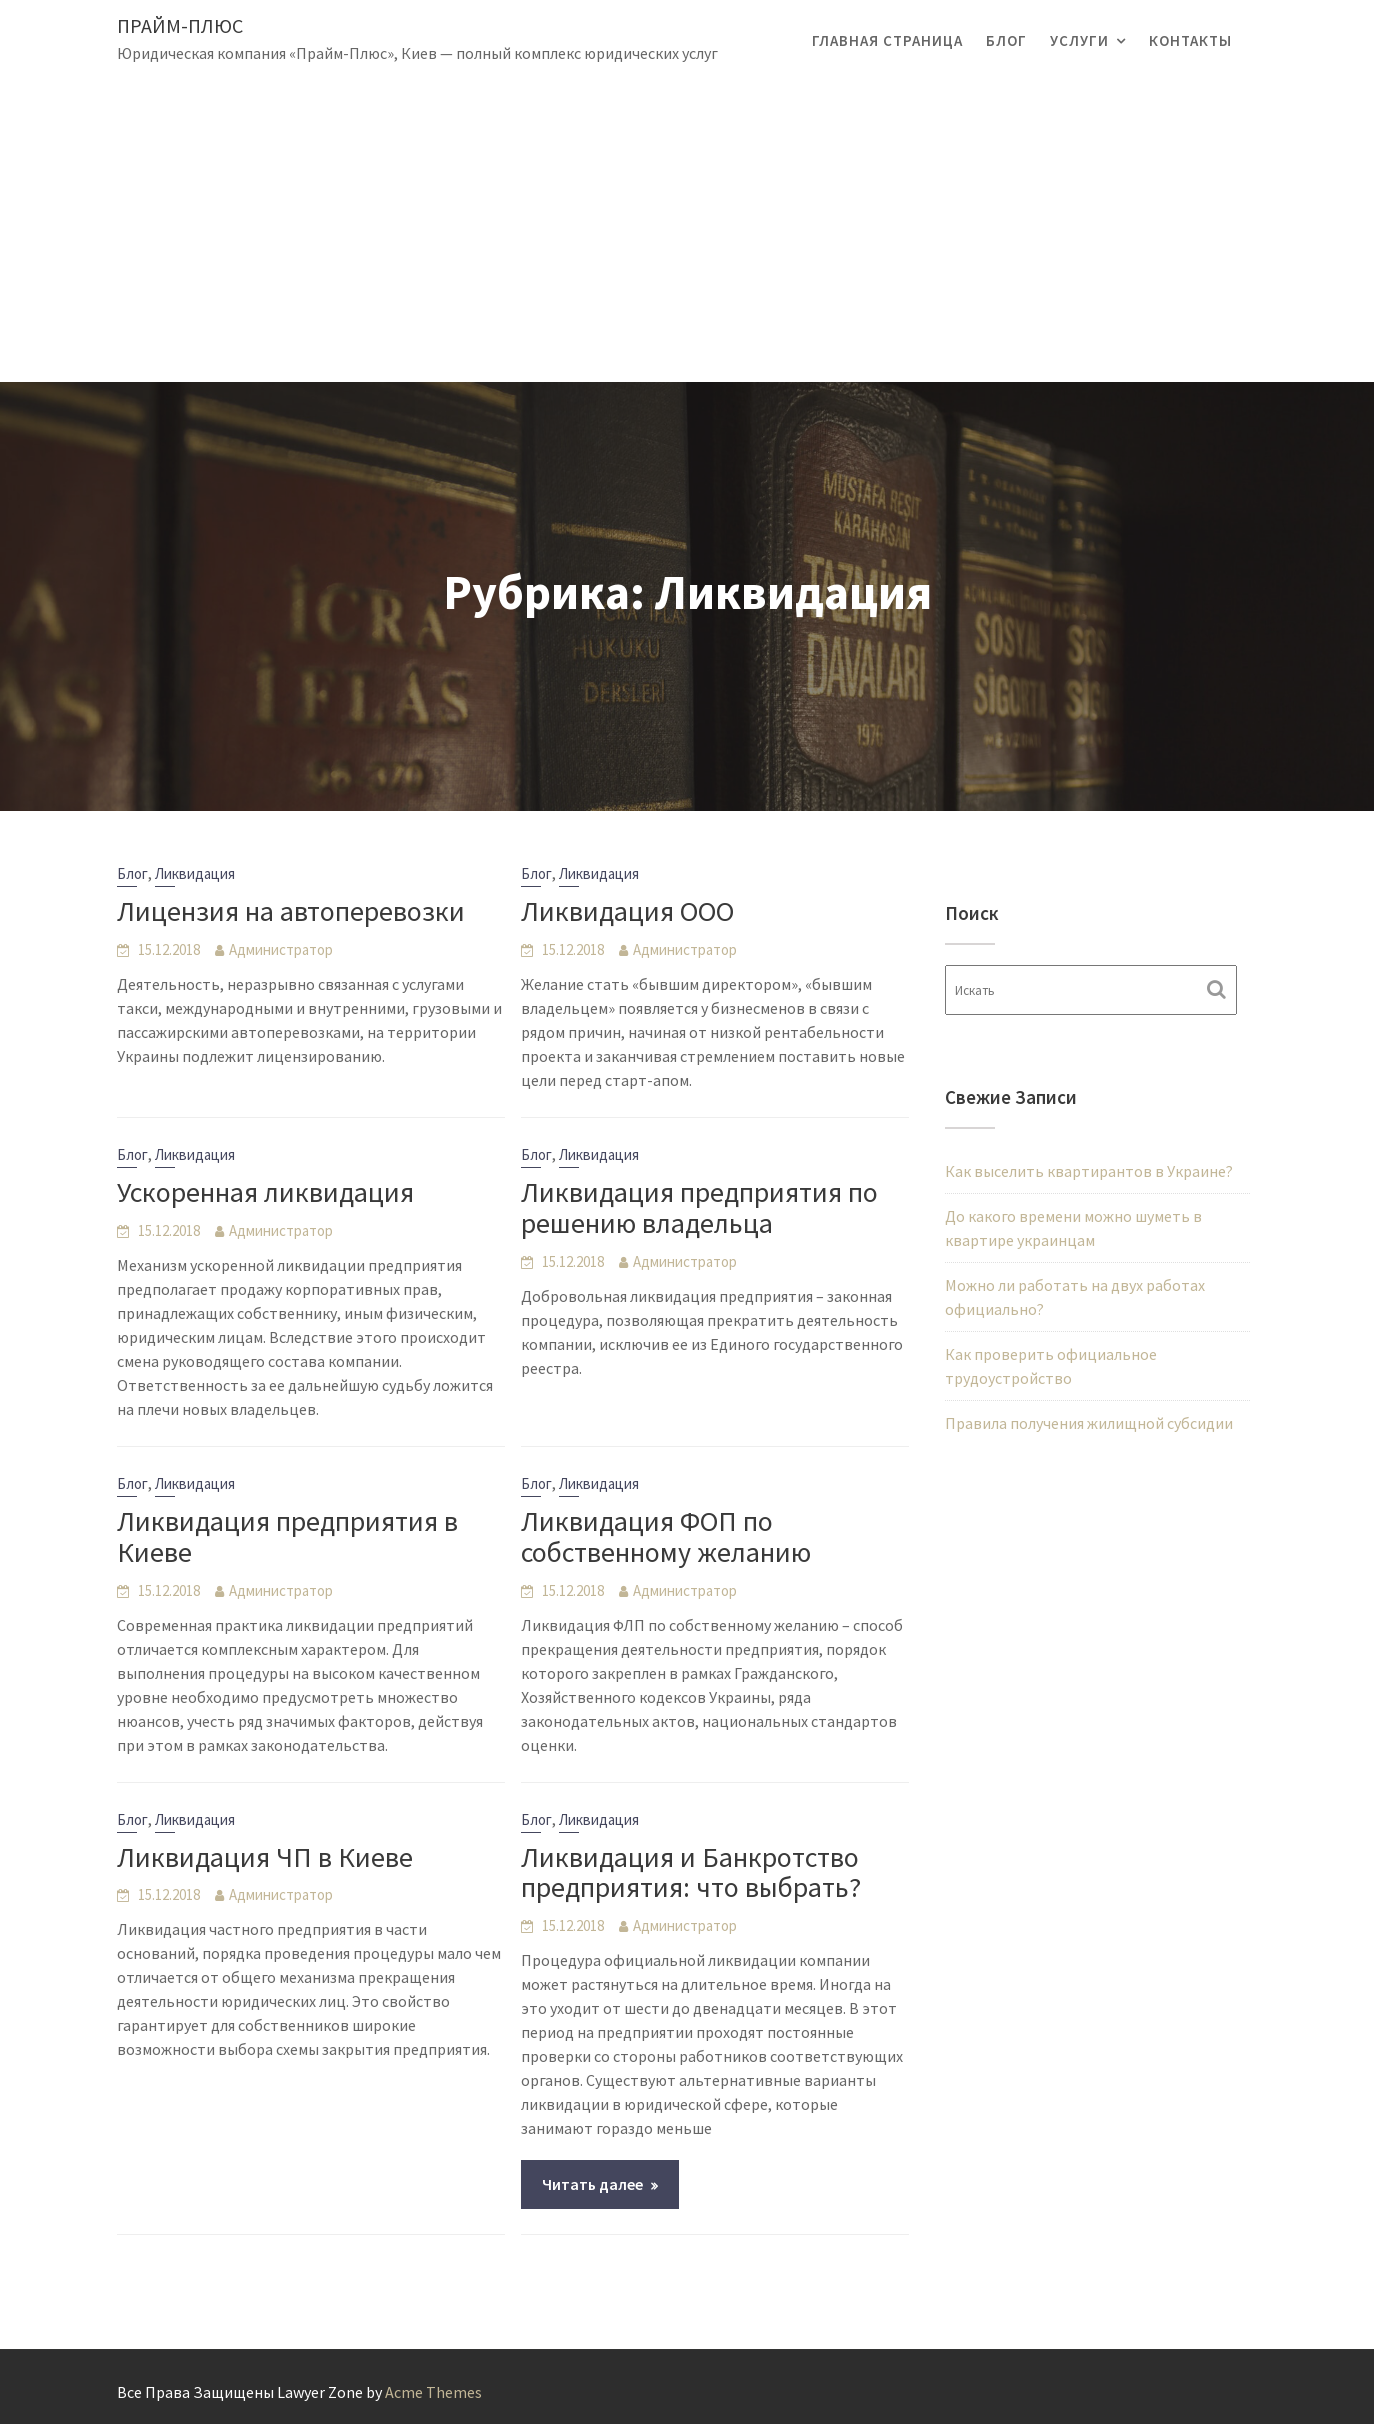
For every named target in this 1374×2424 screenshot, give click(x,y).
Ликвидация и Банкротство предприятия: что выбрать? (691, 1872)
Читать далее (592, 2184)
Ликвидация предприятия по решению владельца (699, 1207)
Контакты (1190, 40)
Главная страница (887, 40)
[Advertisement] (687, 232)
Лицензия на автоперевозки (291, 911)
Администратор (281, 949)
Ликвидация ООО (627, 911)
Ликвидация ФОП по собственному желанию (666, 1536)
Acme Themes (433, 2392)
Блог (1006, 40)
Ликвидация (195, 873)
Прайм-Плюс (180, 25)
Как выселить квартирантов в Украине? (1089, 1171)
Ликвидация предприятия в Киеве (287, 1536)
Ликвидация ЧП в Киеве (265, 1857)
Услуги (1079, 40)
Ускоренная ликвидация (265, 1192)
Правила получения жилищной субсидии (1089, 1423)
